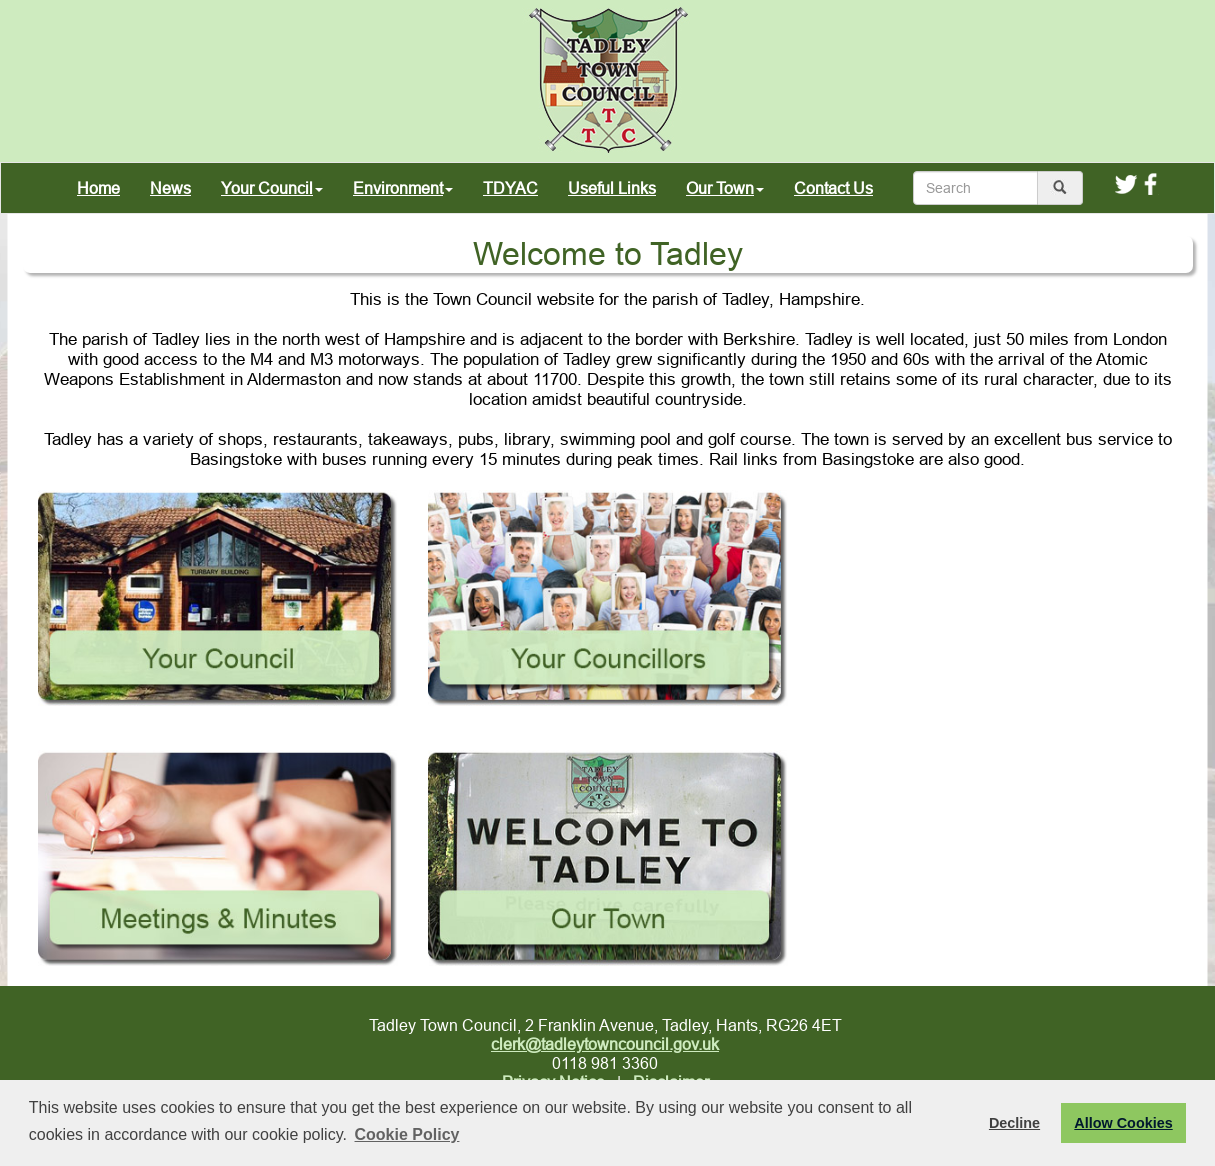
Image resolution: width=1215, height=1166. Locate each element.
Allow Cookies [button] (1123, 1123)
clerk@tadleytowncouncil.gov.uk (605, 1044)
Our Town (725, 188)
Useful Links (612, 188)
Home (98, 188)
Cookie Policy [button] (407, 1134)
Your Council (272, 188)
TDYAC (510, 188)
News (170, 188)
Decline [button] (1014, 1123)
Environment (403, 188)
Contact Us (833, 188)
